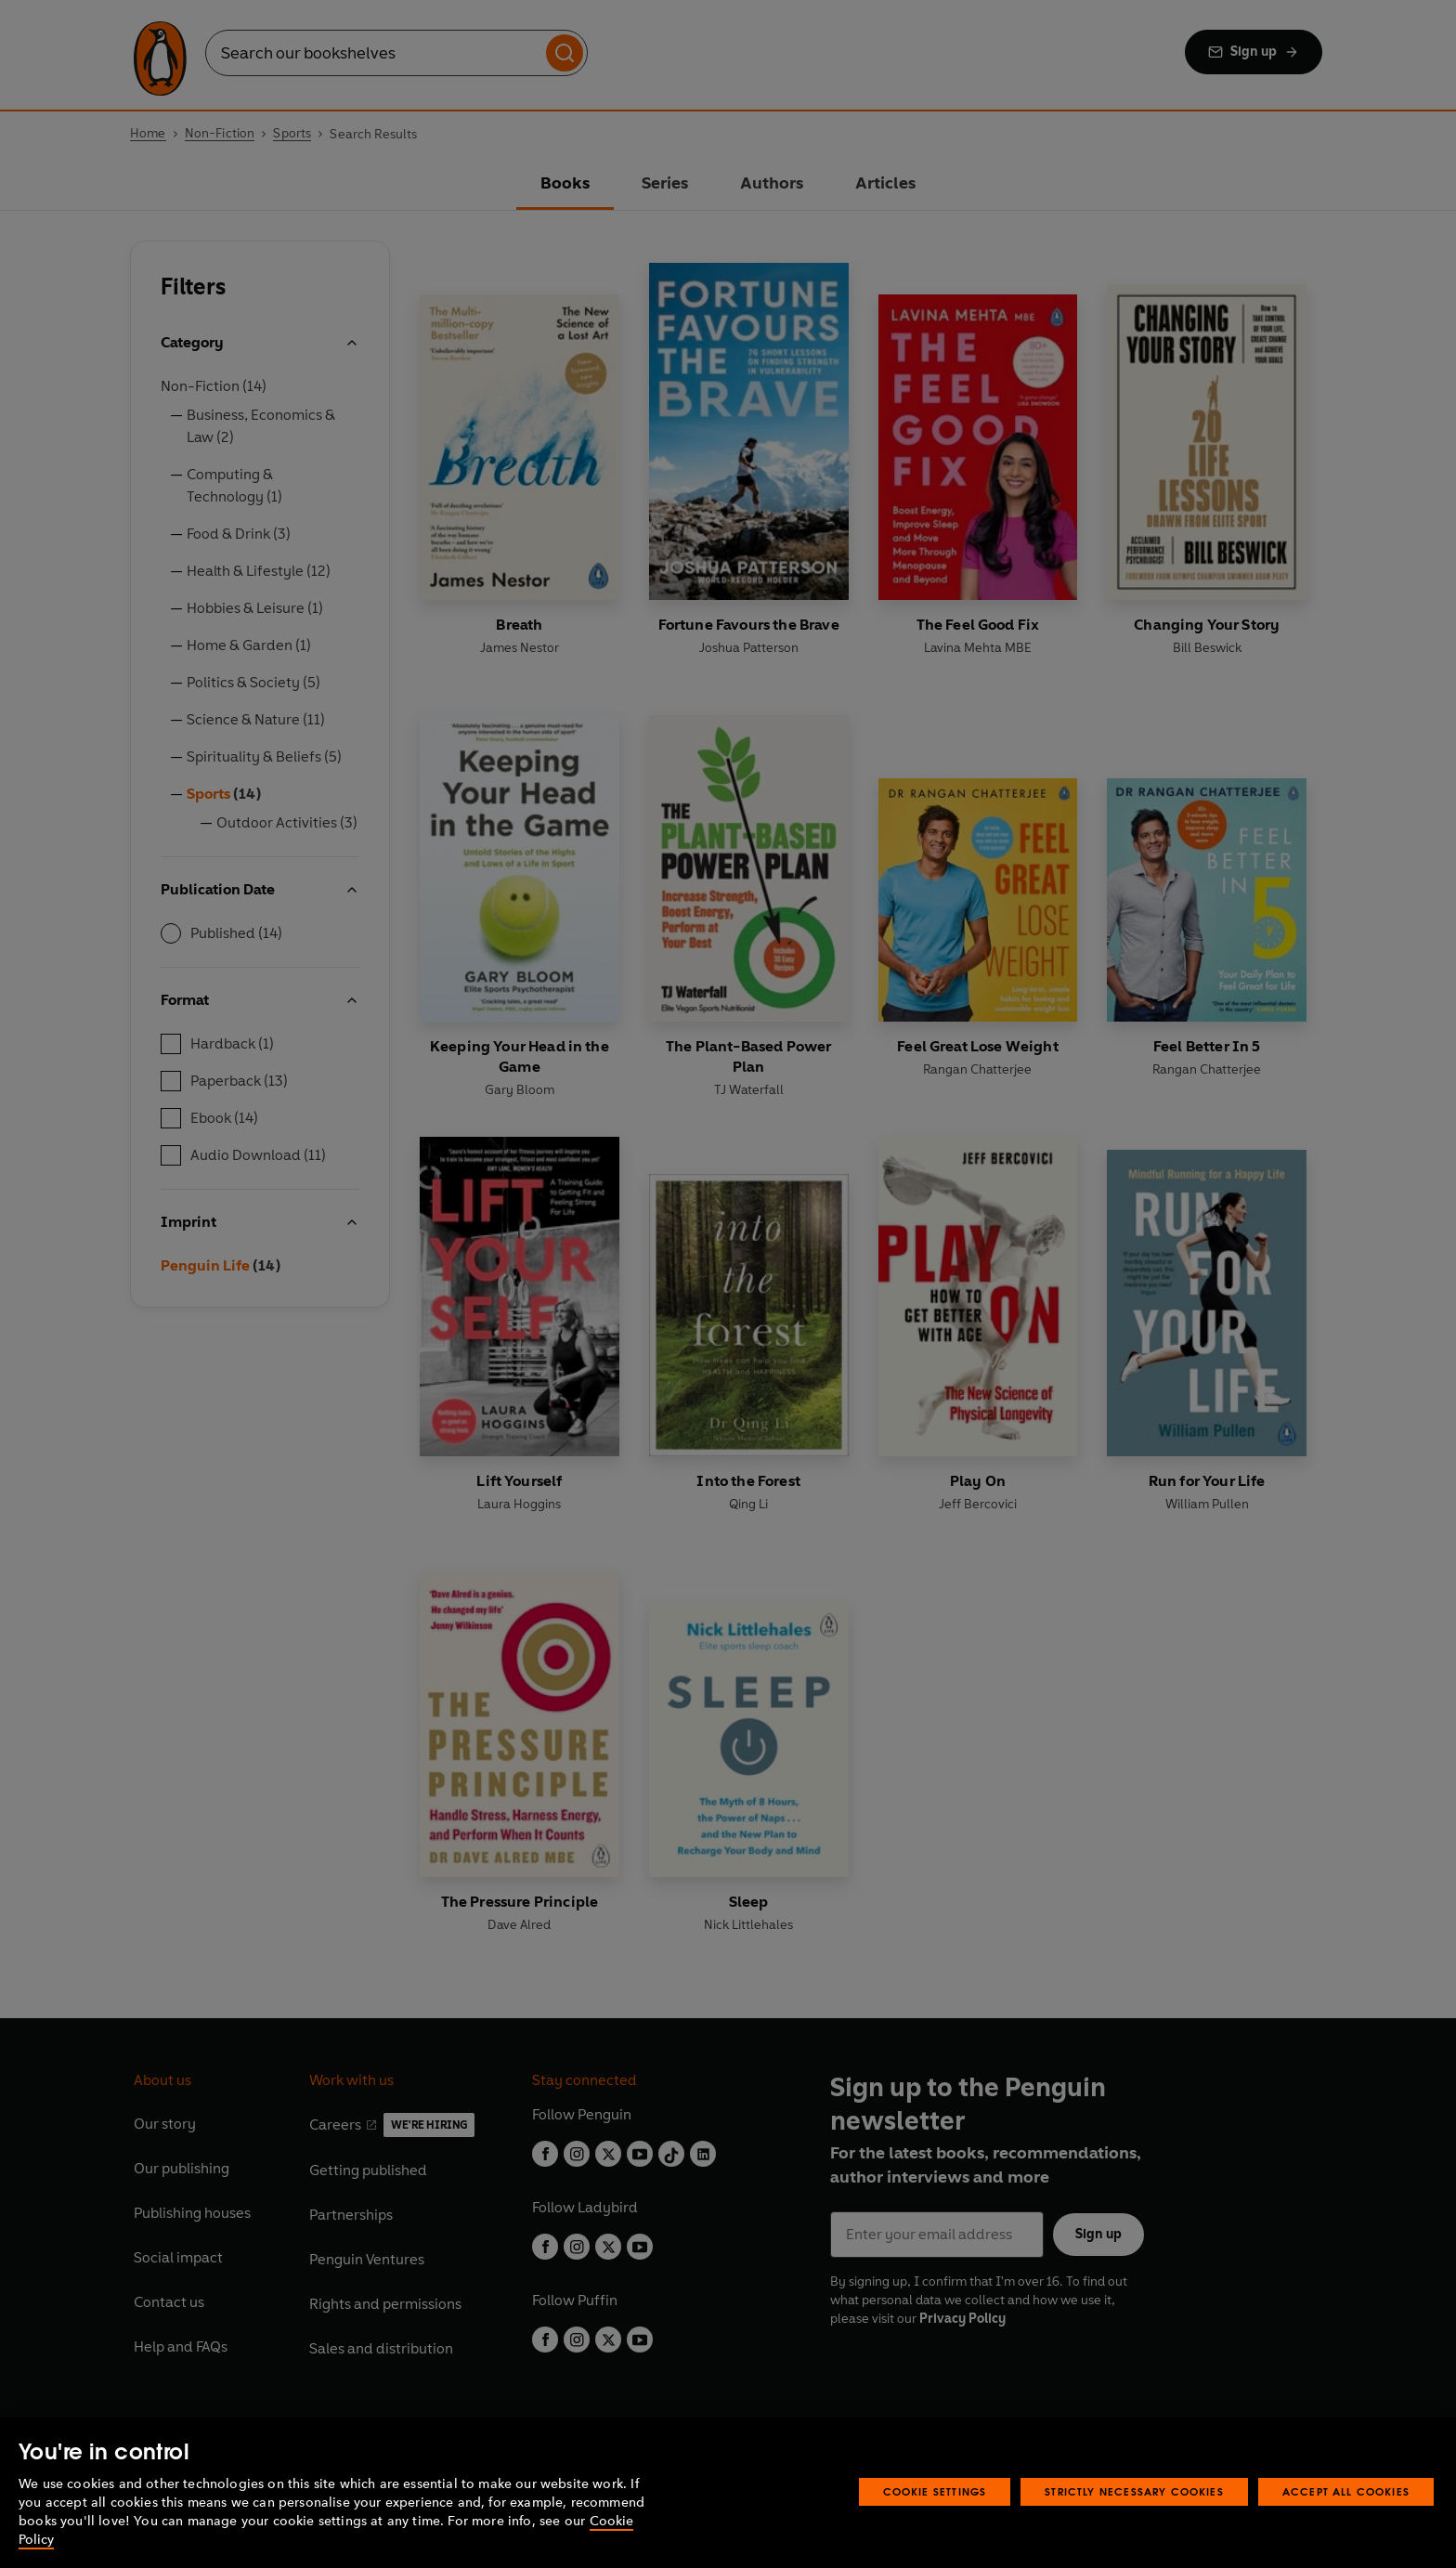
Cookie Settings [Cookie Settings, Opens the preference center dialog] (935, 2491)
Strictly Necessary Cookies (1134, 2491)
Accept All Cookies (1346, 2491)
